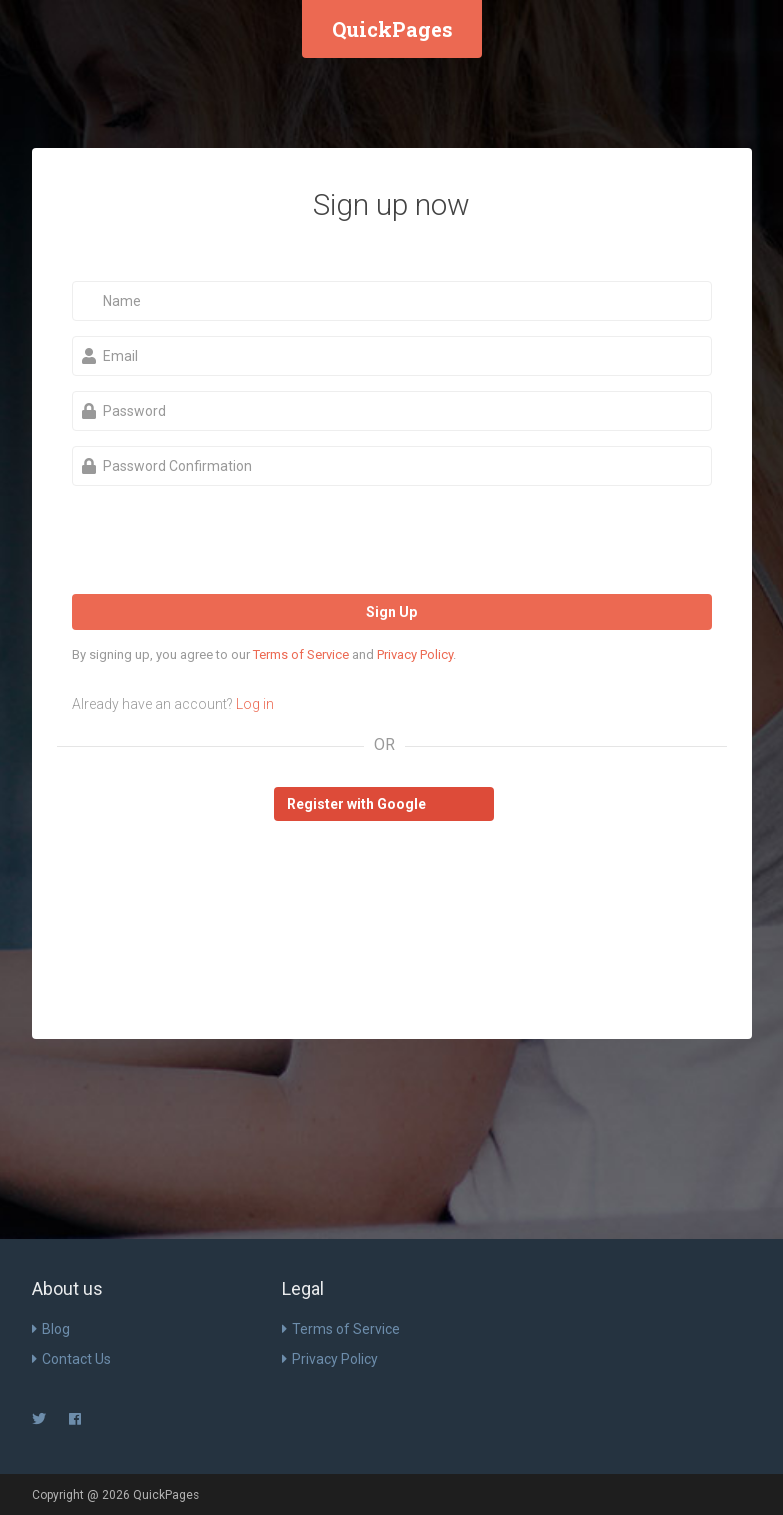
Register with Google (356, 804)
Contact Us (71, 1359)
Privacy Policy (415, 654)
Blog (51, 1329)
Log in (255, 704)
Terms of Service (301, 654)
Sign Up (391, 612)
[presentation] (224, 540)
